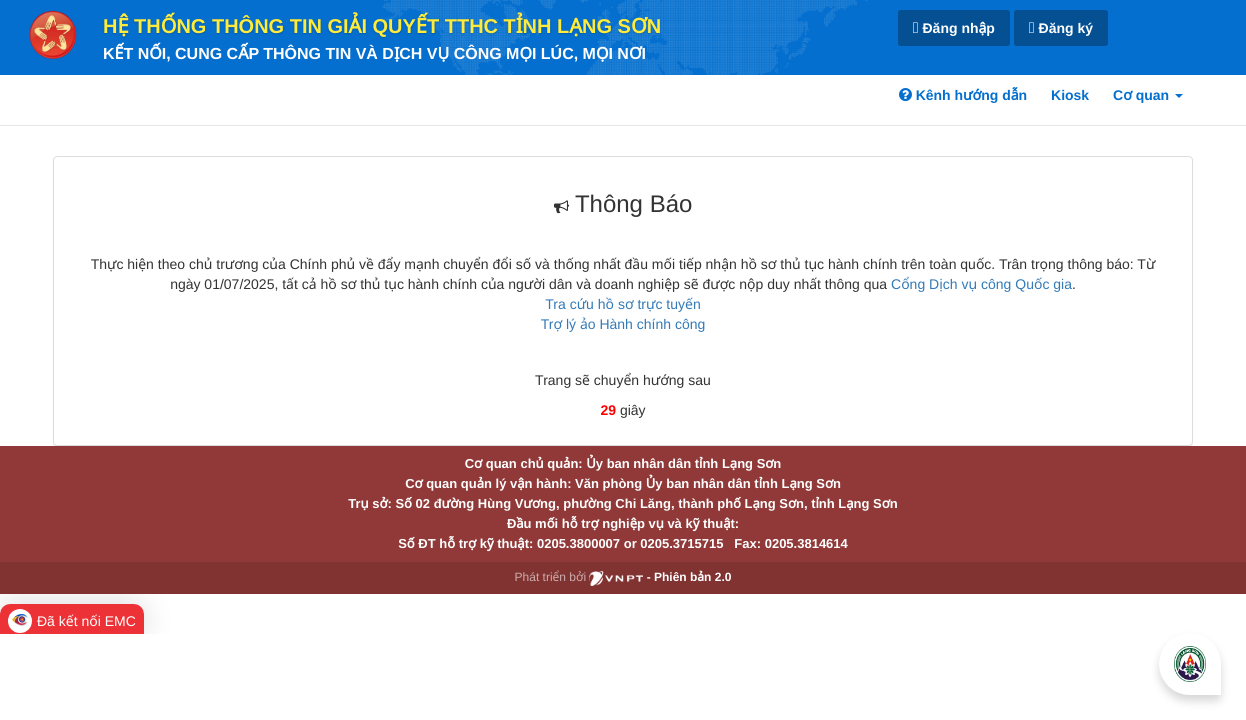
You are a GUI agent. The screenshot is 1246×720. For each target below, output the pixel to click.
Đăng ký (1061, 28)
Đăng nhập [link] (954, 28)
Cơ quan (1148, 95)
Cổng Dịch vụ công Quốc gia (981, 284)
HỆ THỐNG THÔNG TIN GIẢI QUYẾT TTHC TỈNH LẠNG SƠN (382, 27)
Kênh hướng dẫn (963, 95)
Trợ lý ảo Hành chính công (623, 324)
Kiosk (1070, 95)
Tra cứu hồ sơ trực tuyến (622, 304)
